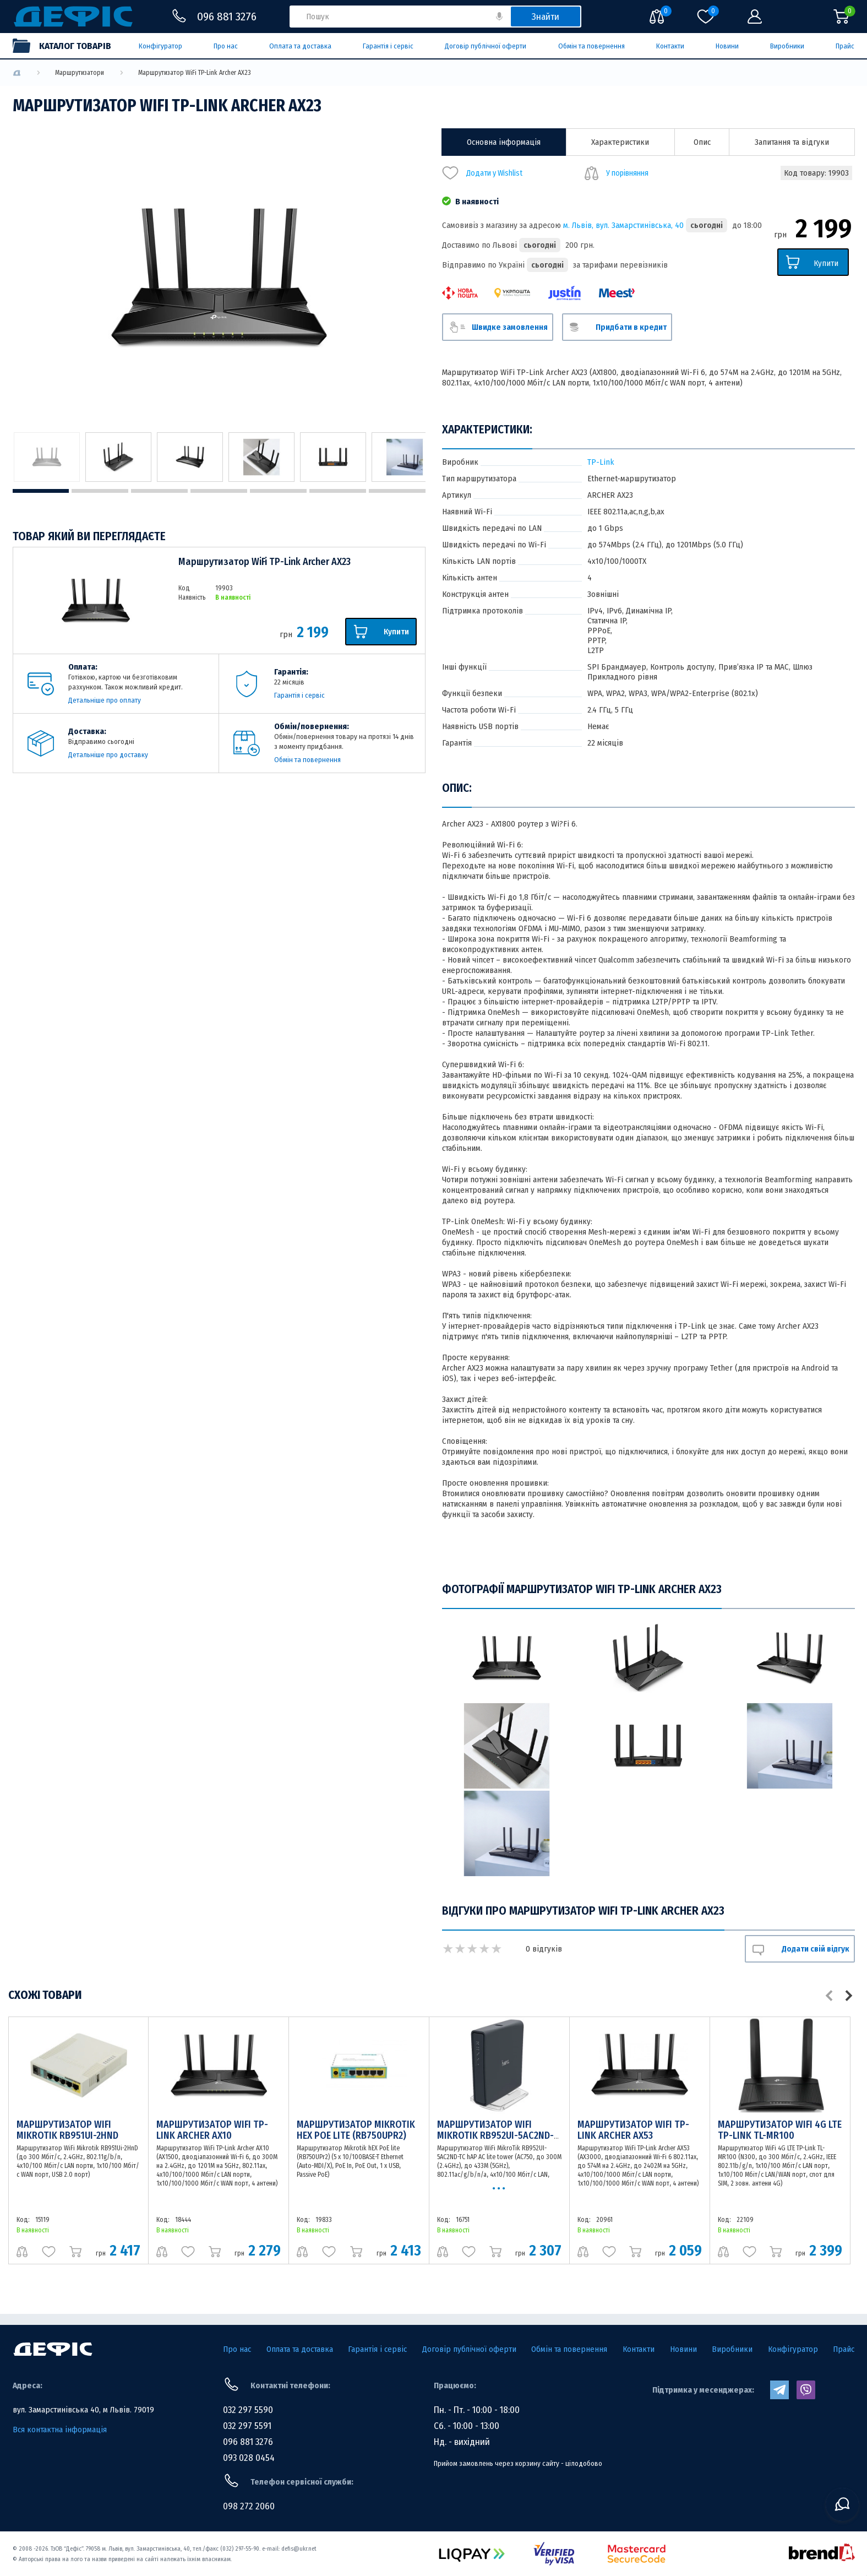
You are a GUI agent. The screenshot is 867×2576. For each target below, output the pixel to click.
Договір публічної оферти (485, 46)
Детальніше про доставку (108, 755)
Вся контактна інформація (60, 2429)
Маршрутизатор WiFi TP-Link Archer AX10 (212, 2130)
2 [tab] (100, 491)
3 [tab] (159, 491)
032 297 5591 (247, 2426)
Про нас (226, 46)
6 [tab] (337, 491)
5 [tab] (278, 491)
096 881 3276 (248, 2442)
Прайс (845, 46)
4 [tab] (218, 491)
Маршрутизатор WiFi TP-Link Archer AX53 (633, 2130)
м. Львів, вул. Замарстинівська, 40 (623, 225)
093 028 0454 (249, 2458)
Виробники (787, 46)
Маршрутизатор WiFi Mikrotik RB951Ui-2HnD (67, 2130)
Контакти (670, 46)
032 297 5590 (248, 2410)
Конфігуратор (160, 46)
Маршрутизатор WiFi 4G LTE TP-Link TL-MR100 (780, 2130)
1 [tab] (41, 491)
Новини (727, 46)
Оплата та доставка (300, 46)
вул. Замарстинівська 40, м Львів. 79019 (83, 2410)
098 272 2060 (249, 2506)
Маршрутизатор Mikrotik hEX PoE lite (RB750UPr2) (356, 2130)
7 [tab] (397, 491)
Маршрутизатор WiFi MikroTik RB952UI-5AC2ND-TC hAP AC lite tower (495, 2135)
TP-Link (600, 462)
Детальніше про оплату (104, 700)
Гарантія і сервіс (388, 46)
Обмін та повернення (591, 46)
